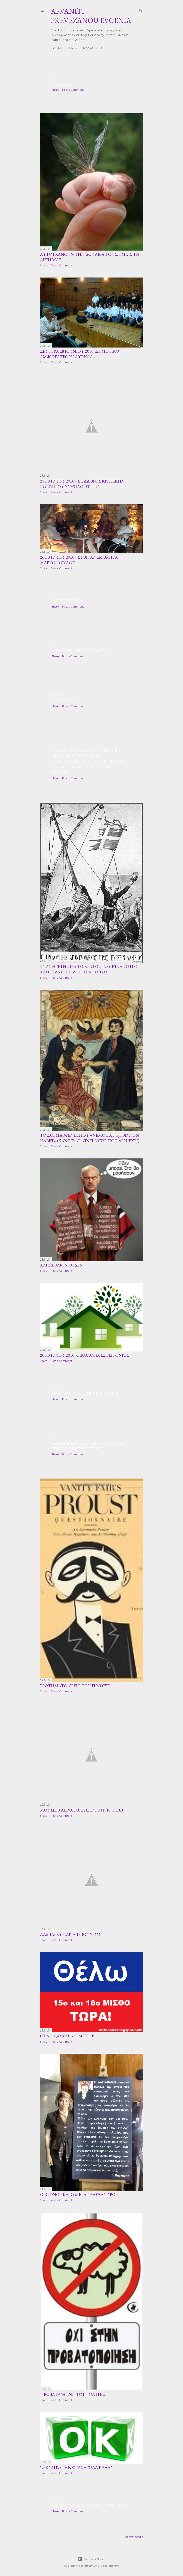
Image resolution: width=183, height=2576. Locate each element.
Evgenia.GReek (62, 47)
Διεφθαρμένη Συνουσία (79, 650)
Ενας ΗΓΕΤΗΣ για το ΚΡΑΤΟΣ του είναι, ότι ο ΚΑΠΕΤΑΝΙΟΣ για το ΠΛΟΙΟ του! (88, 969)
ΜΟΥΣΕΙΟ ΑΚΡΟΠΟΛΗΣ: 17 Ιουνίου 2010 (82, 1810)
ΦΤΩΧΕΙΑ (61, 84)
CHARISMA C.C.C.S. (87, 47)
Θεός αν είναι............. (73, 601)
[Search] (141, 9)
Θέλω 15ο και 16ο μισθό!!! (68, 2036)
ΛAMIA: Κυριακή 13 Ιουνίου (70, 1934)
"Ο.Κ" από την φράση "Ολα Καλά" (76, 2467)
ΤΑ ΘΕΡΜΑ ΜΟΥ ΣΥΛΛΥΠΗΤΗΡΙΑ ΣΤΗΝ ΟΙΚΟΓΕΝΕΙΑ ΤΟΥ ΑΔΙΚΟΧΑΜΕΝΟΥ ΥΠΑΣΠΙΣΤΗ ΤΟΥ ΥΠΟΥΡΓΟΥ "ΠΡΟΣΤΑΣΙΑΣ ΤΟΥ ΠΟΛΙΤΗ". (88, 761)
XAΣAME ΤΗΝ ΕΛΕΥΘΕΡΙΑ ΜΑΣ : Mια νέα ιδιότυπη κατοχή (88, 1445)
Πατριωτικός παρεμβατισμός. (86, 1393)
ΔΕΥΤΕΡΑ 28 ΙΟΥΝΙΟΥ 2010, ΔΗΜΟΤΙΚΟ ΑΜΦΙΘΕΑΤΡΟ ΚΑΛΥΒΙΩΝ (79, 353)
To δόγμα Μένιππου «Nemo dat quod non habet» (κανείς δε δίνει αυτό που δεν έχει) (89, 1137)
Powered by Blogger (91, 2559)
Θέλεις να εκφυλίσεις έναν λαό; (88, 2505)
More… (106, 47)
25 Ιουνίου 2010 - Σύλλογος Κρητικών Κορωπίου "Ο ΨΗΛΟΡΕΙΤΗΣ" (82, 483)
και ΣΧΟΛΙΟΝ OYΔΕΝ (61, 1265)
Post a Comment (73, 89)
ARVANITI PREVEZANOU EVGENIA (91, 15)
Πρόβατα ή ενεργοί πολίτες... (73, 2394)
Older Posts (134, 2537)
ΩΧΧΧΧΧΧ (62, 700)
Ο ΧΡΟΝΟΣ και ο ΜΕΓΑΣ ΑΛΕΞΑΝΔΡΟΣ (79, 2194)
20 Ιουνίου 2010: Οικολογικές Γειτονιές (84, 1355)
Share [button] (55, 89)
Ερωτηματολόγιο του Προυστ (75, 1685)
